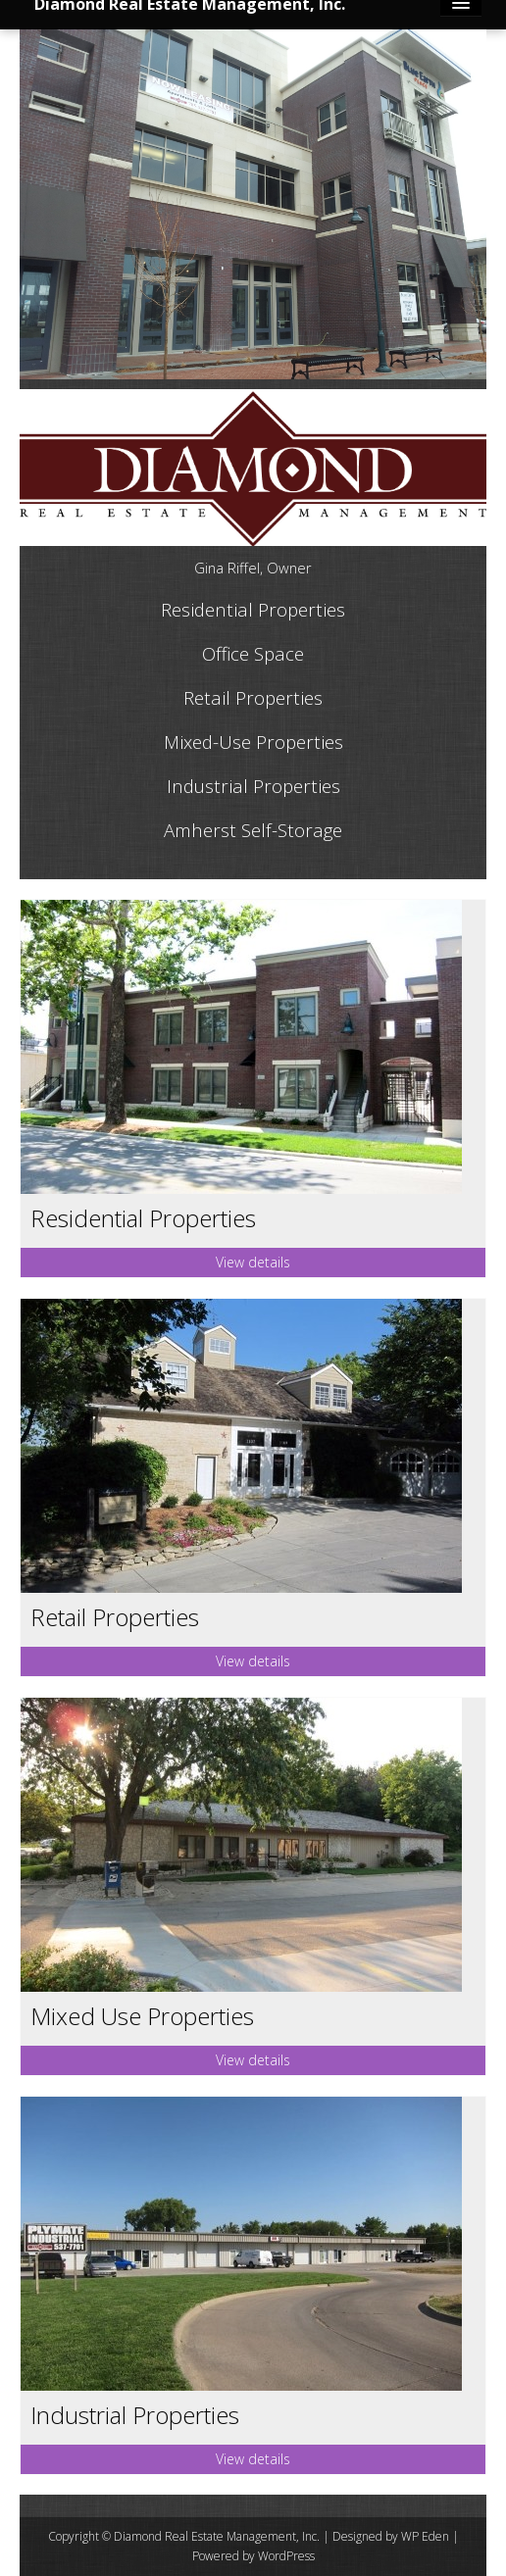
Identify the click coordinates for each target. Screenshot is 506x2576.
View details (253, 1262)
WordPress (286, 2556)
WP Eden (425, 2536)
